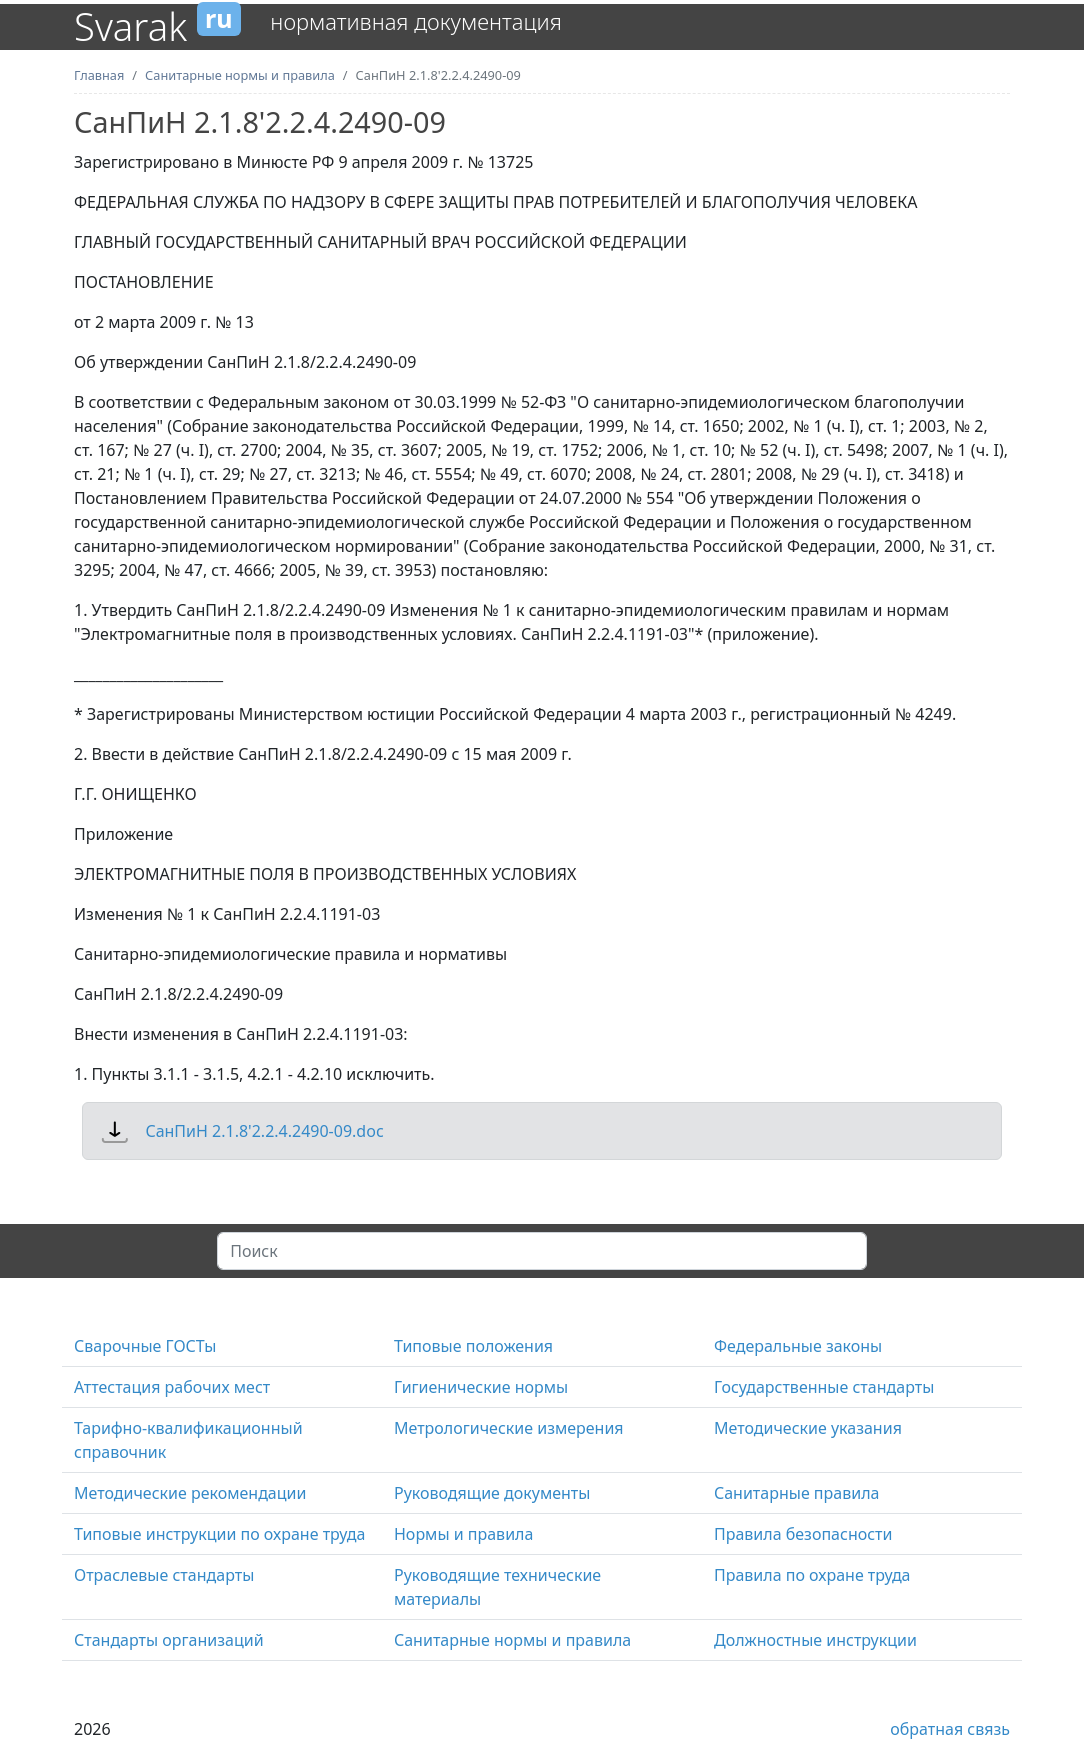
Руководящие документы (492, 1493)
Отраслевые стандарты (164, 1575)
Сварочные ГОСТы (145, 1346)
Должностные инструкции (815, 1640)
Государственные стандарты (824, 1387)
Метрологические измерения (509, 1428)
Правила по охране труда (812, 1575)
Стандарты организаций (169, 1640)
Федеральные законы (798, 1346)
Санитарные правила (796, 1493)
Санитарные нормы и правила (512, 1640)
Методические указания (808, 1428)
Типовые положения (473, 1346)
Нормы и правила (463, 1534)
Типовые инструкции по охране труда (219, 1534)
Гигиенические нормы (481, 1387)
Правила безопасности (803, 1534)
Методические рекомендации (190, 1493)
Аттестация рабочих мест (172, 1387)
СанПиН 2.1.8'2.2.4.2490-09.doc (264, 1131)
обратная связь (950, 1729)
